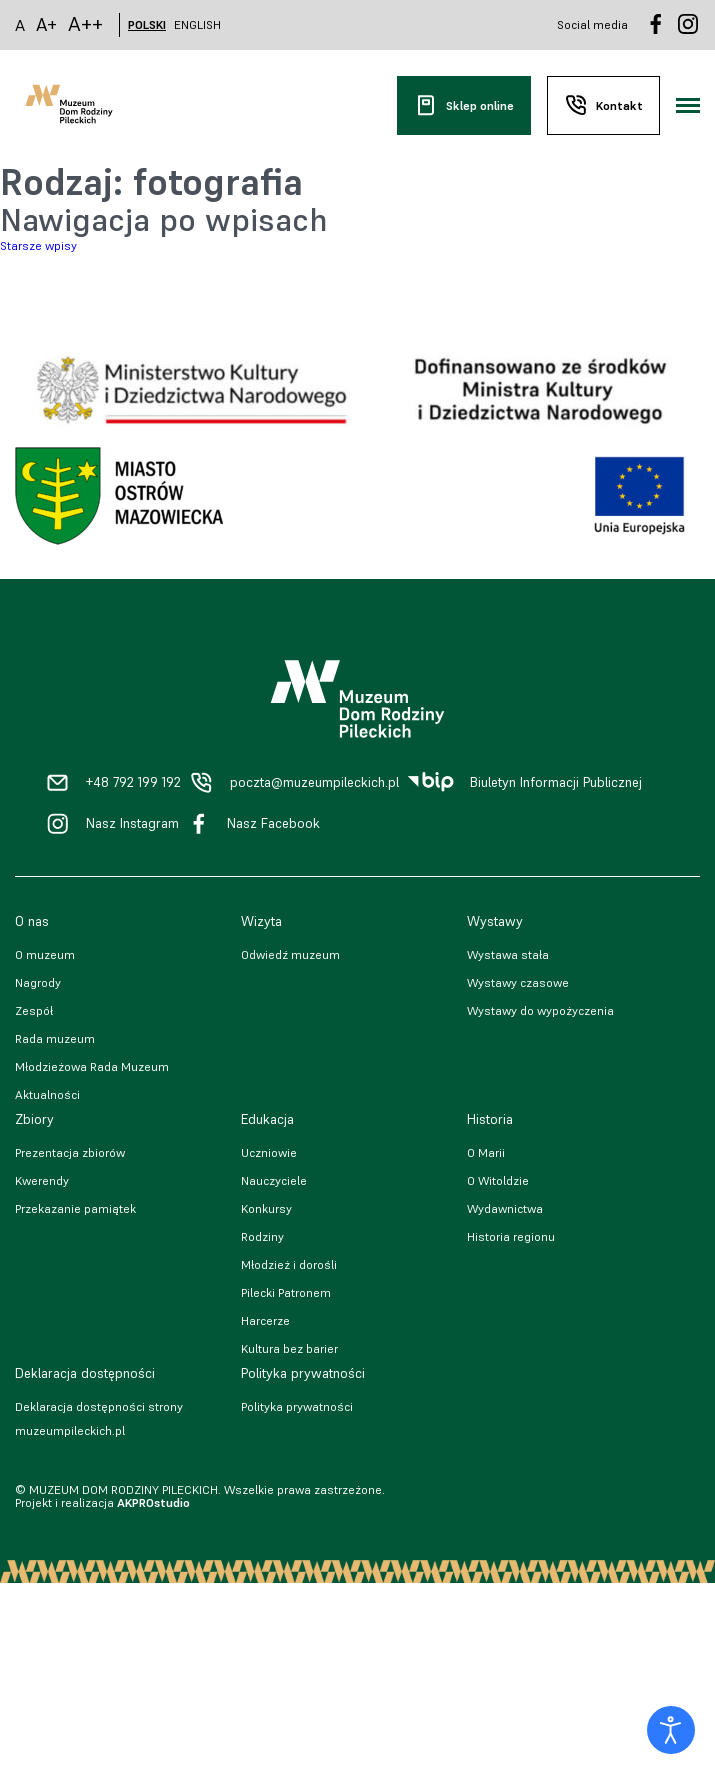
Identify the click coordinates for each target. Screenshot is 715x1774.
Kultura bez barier (289, 1348)
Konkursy (266, 1208)
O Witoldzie (498, 1180)
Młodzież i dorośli (289, 1264)
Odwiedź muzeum (290, 954)
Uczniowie (269, 1152)
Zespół (34, 1010)
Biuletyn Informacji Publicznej (556, 782)
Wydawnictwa (505, 1208)
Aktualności (47, 1094)
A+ (46, 24)
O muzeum (45, 954)
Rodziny (262, 1236)
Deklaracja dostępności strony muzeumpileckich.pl (99, 1418)
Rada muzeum (55, 1038)
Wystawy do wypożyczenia (540, 1010)
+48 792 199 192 (133, 782)
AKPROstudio (153, 1502)
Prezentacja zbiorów (70, 1152)
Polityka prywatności (297, 1406)
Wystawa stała (508, 954)
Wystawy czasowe (518, 982)
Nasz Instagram (132, 823)
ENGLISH (197, 25)
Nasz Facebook (273, 823)
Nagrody (38, 982)
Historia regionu (511, 1236)
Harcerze (265, 1320)
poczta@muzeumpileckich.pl (314, 782)
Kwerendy (42, 1180)
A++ (85, 24)
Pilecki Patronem (286, 1292)
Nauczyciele (274, 1180)
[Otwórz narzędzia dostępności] (671, 1730)
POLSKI (147, 25)
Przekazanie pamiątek (75, 1208)
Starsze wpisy (38, 245)
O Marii (486, 1152)
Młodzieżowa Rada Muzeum (92, 1066)
